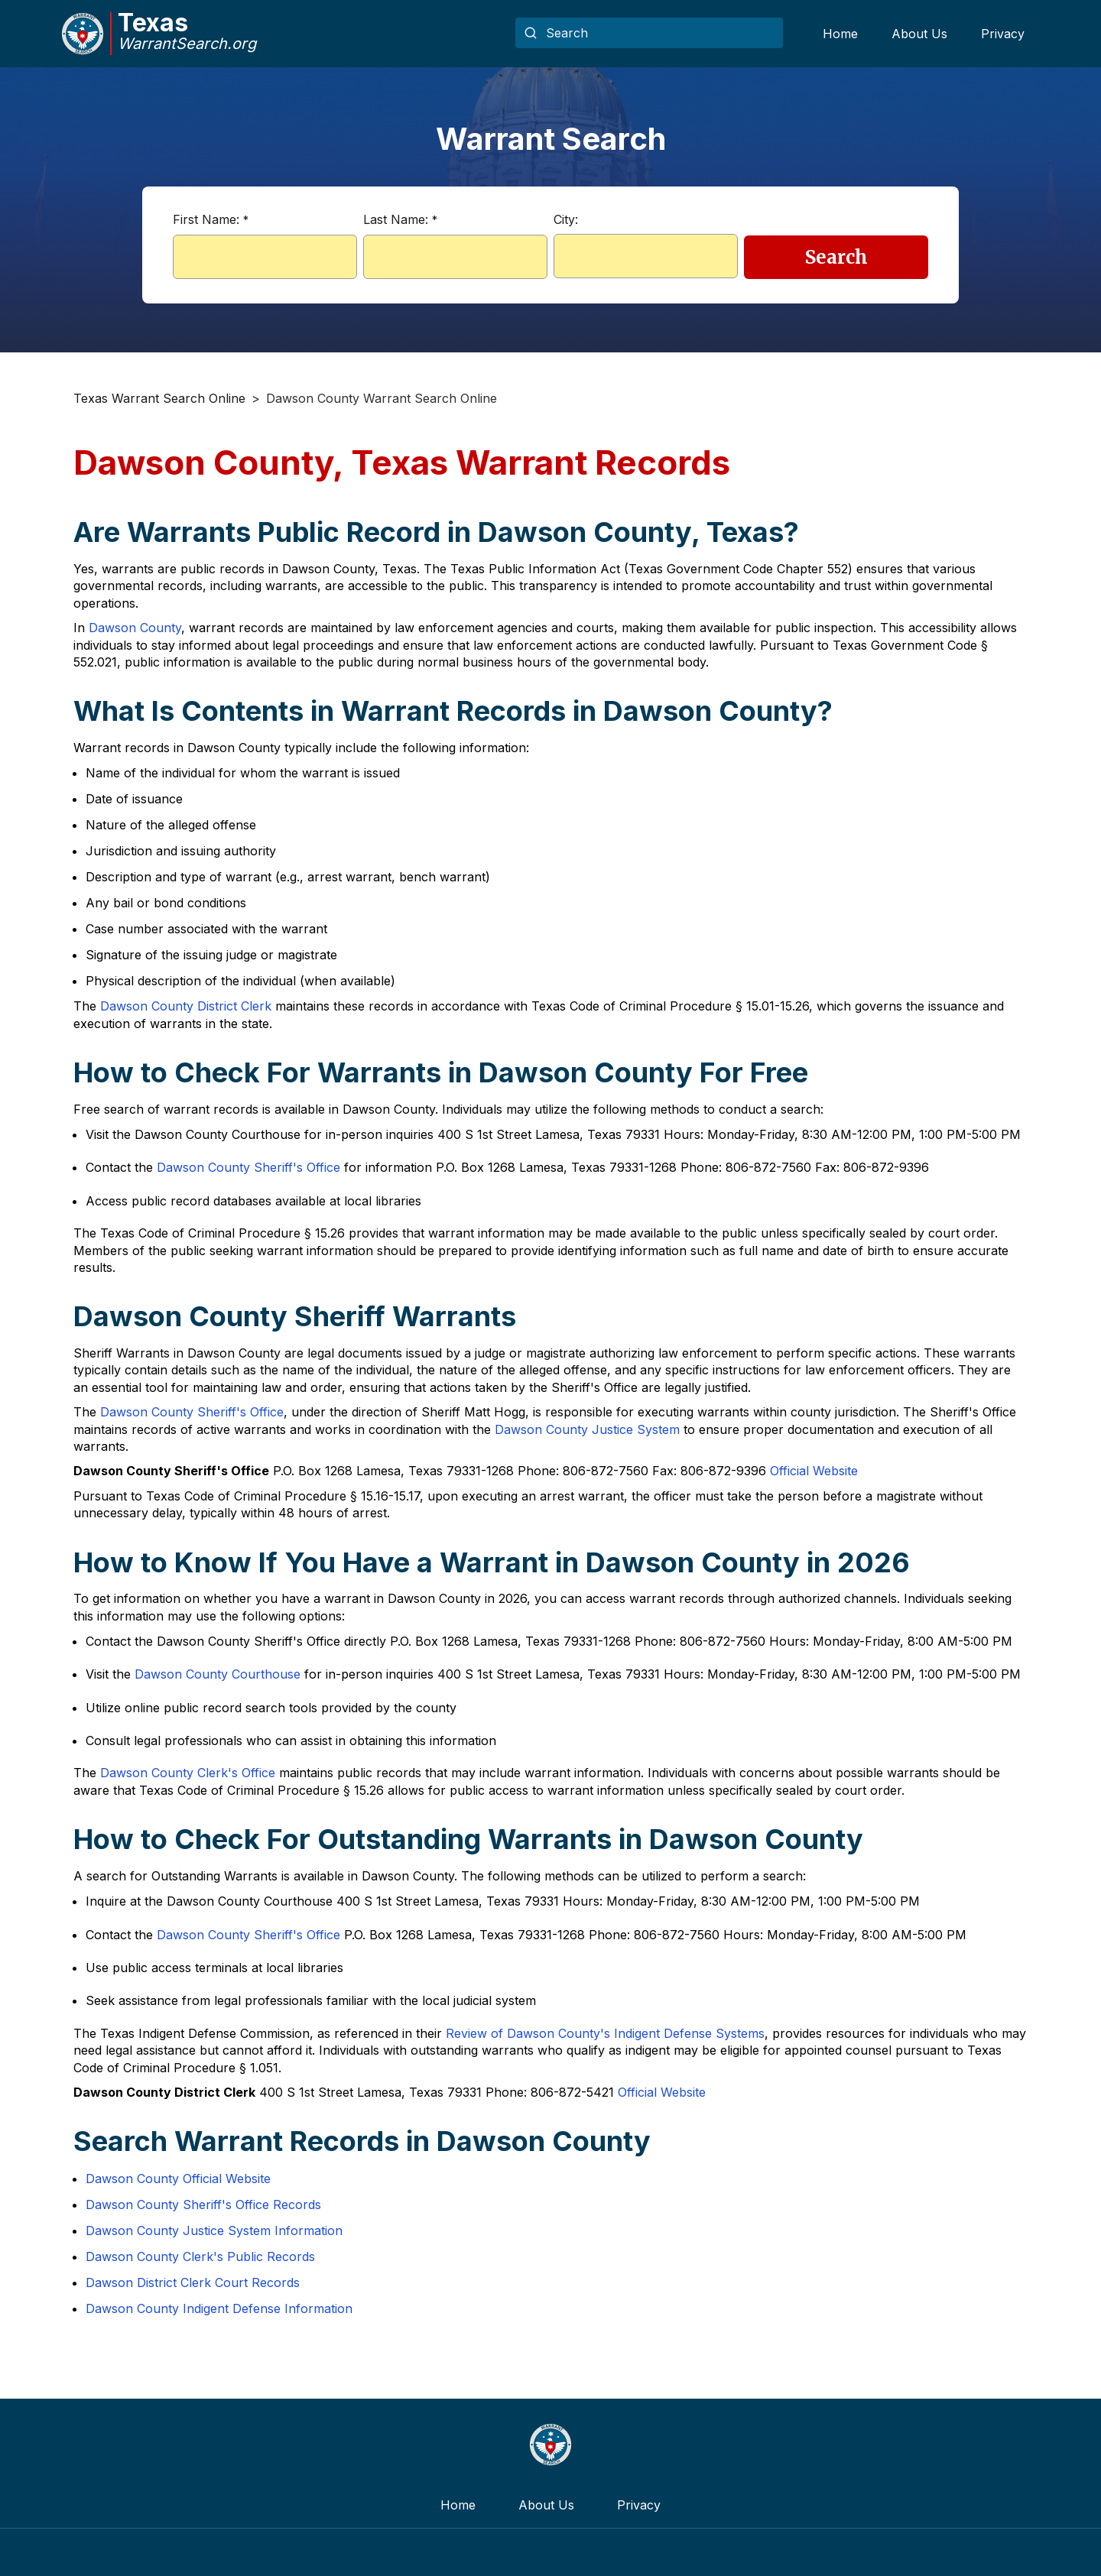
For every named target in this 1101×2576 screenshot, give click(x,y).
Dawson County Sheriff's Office (248, 1167)
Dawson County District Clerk (185, 1006)
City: (566, 219)
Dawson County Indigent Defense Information (219, 2308)
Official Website (814, 1470)
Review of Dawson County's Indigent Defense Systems (605, 2033)
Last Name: (400, 219)
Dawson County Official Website (178, 2178)
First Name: (210, 219)
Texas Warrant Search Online (159, 398)
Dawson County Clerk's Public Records (200, 2256)
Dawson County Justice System (587, 1429)
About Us (919, 33)
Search (836, 257)
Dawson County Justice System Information (214, 2230)
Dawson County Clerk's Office (187, 1772)
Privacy (1003, 33)
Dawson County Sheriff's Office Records (203, 2204)
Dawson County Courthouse (217, 1674)
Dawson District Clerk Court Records (193, 2282)
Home (840, 33)
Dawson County (135, 627)
